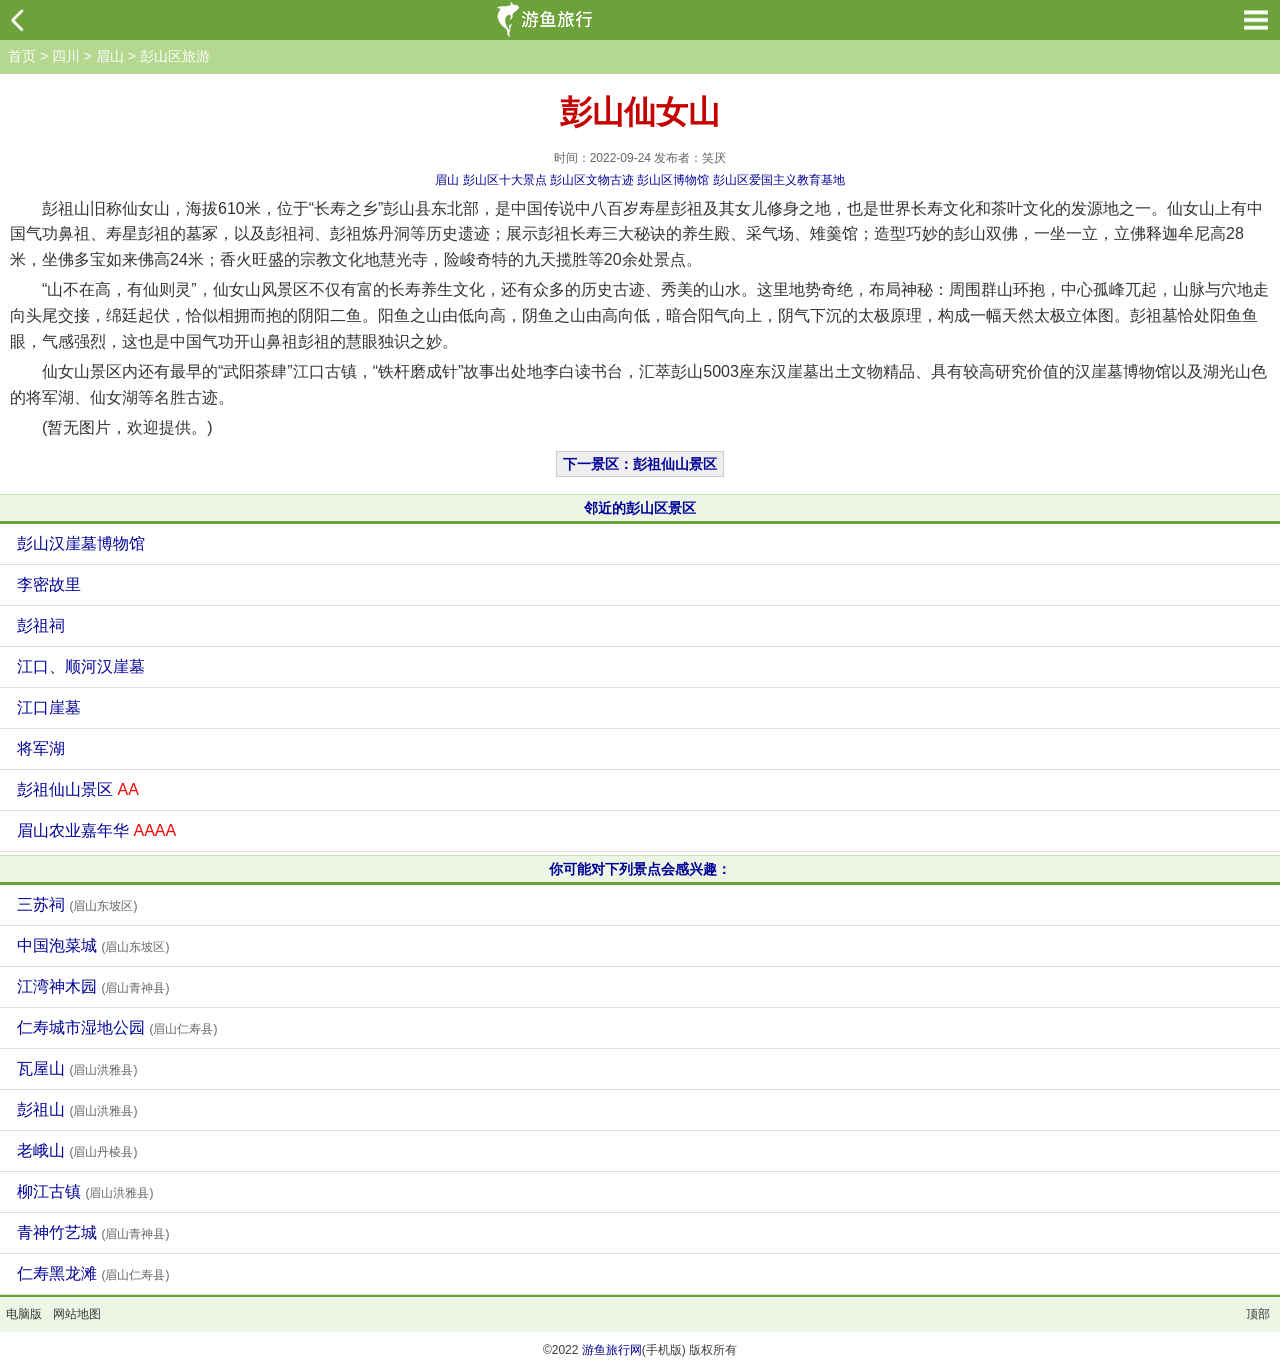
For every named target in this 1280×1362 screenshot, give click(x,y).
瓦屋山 (77, 1068)
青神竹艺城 (93, 1232)
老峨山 (77, 1150)
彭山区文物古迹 (592, 180)
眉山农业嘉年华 (96, 830)
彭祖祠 (41, 625)
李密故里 (49, 584)
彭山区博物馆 (673, 180)
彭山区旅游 (175, 56)
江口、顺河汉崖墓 (81, 666)
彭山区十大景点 (505, 180)
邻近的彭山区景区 (640, 508)
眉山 (110, 56)
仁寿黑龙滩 (93, 1273)
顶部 (1258, 1314)
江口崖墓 (49, 707)
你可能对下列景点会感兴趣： (640, 869)
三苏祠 (77, 904)
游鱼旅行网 (612, 1350)
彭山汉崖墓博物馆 (81, 543)
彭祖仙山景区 (78, 789)
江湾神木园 (93, 986)
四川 (66, 56)
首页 (22, 56)
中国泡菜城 (93, 945)
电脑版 (24, 1314)
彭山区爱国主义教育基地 (779, 180)
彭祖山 (77, 1109)
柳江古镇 (85, 1191)
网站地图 (77, 1314)
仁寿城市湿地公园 (117, 1027)
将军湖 (41, 748)
